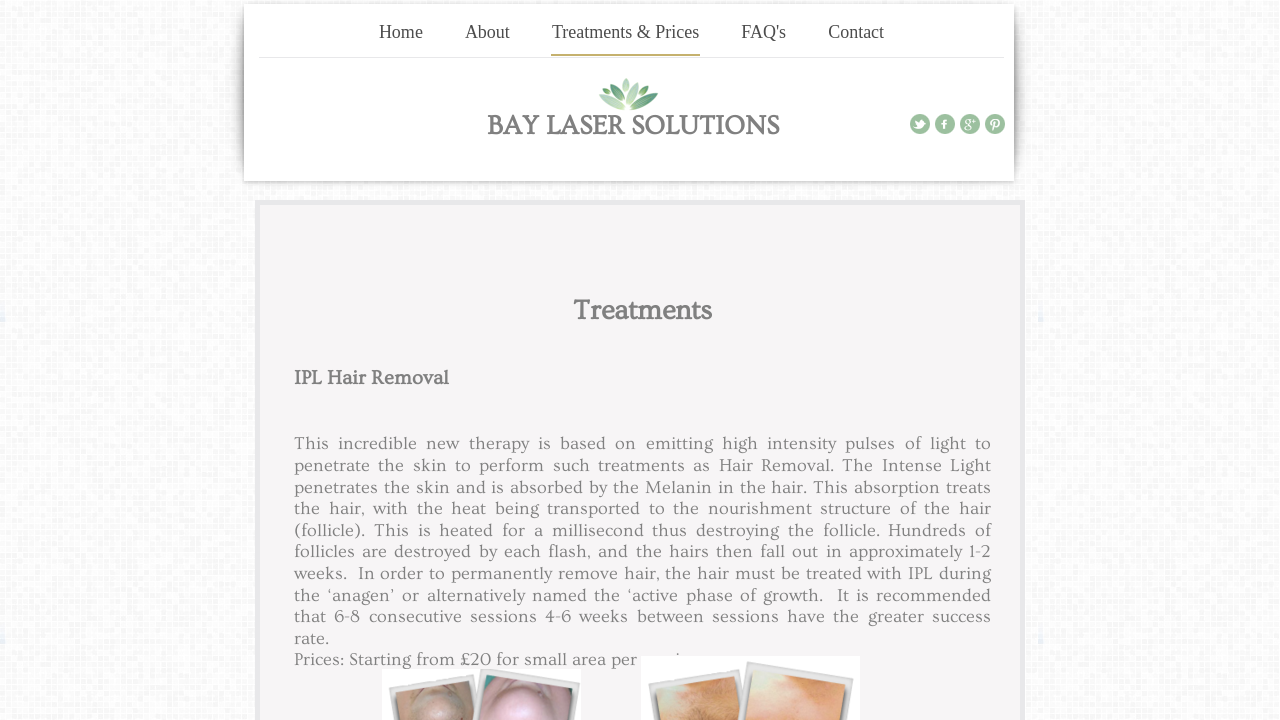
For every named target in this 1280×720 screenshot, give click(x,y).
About (487, 32)
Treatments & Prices (625, 32)
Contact (856, 32)
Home (401, 32)
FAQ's (763, 32)
